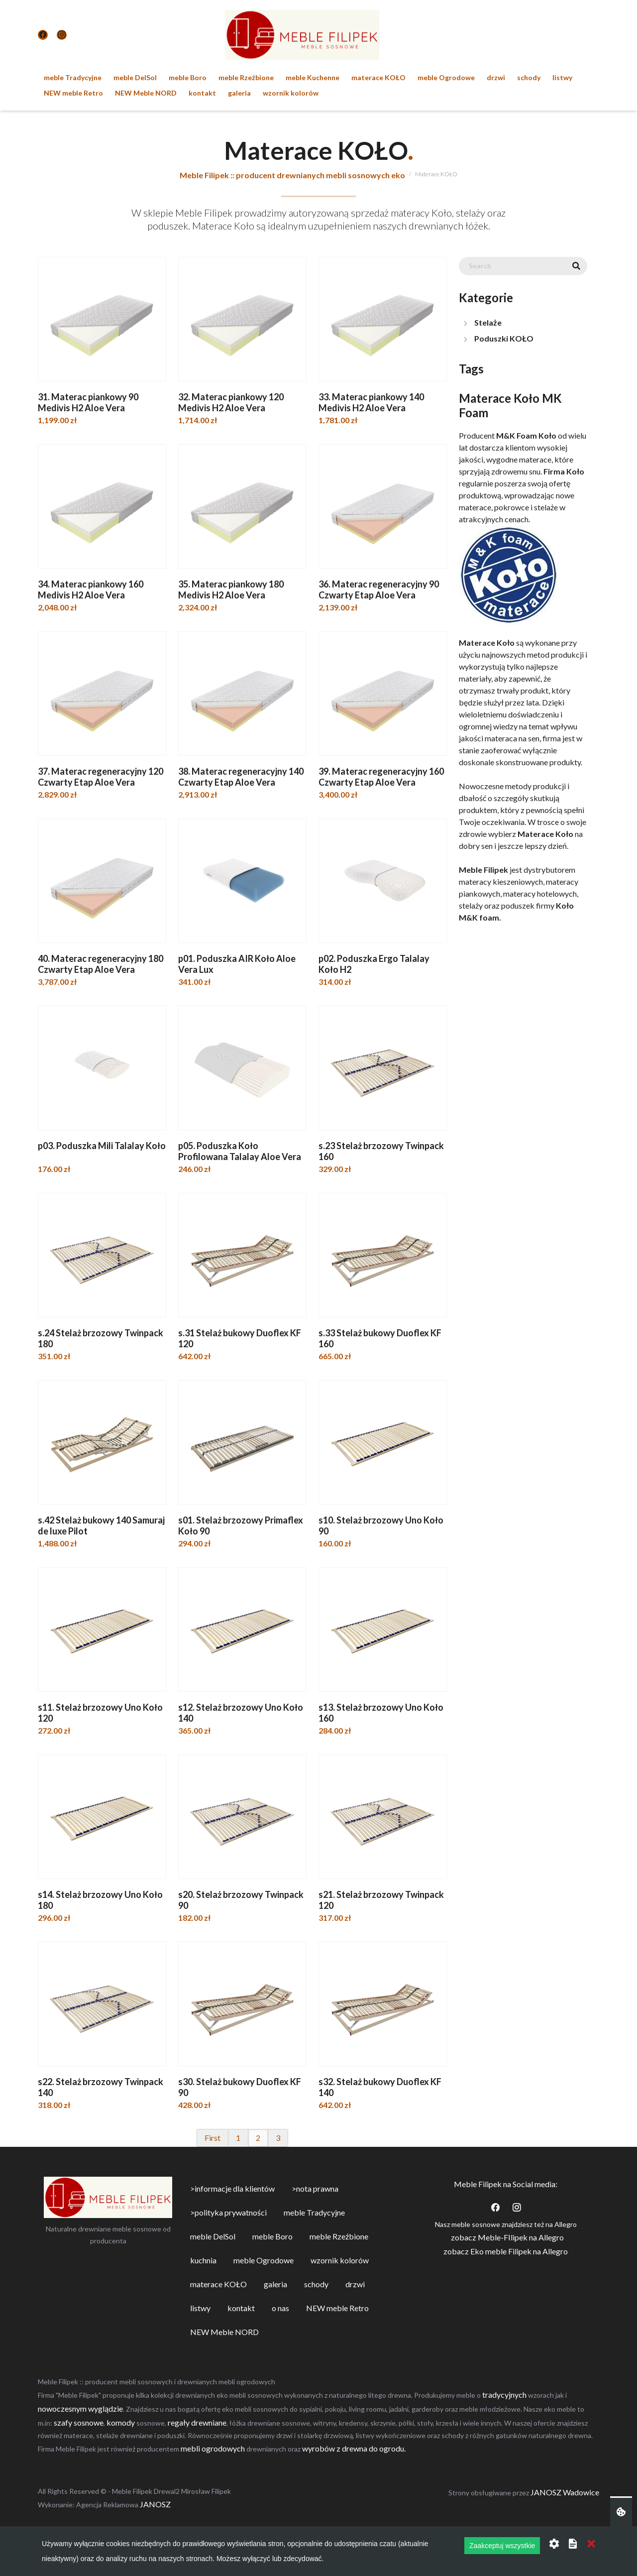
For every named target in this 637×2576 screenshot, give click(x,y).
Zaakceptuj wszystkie (502, 2546)
